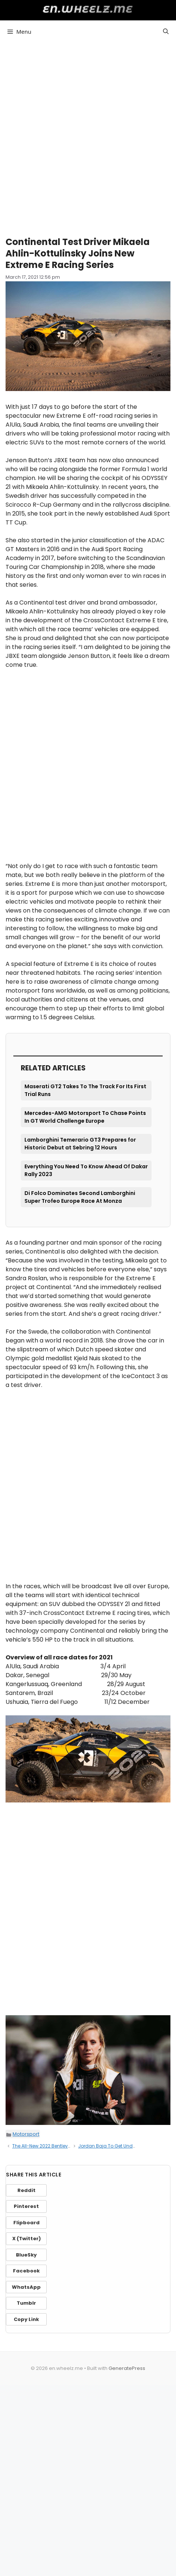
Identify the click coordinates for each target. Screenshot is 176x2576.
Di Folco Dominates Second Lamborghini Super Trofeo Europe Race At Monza (79, 1197)
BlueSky (26, 2254)
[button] (166, 31)
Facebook (26, 2270)
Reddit (26, 2190)
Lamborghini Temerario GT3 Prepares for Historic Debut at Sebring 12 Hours (80, 1143)
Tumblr (26, 2303)
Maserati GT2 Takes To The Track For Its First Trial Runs (85, 1090)
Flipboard (26, 2222)
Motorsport (26, 2134)
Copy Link (26, 2319)
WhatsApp (26, 2287)
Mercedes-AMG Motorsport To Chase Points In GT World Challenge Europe (85, 1117)
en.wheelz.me (88, 9)
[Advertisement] (88, 136)
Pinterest (26, 2206)
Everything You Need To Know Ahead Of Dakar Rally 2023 (86, 1170)
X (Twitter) (26, 2238)
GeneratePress (127, 2368)
